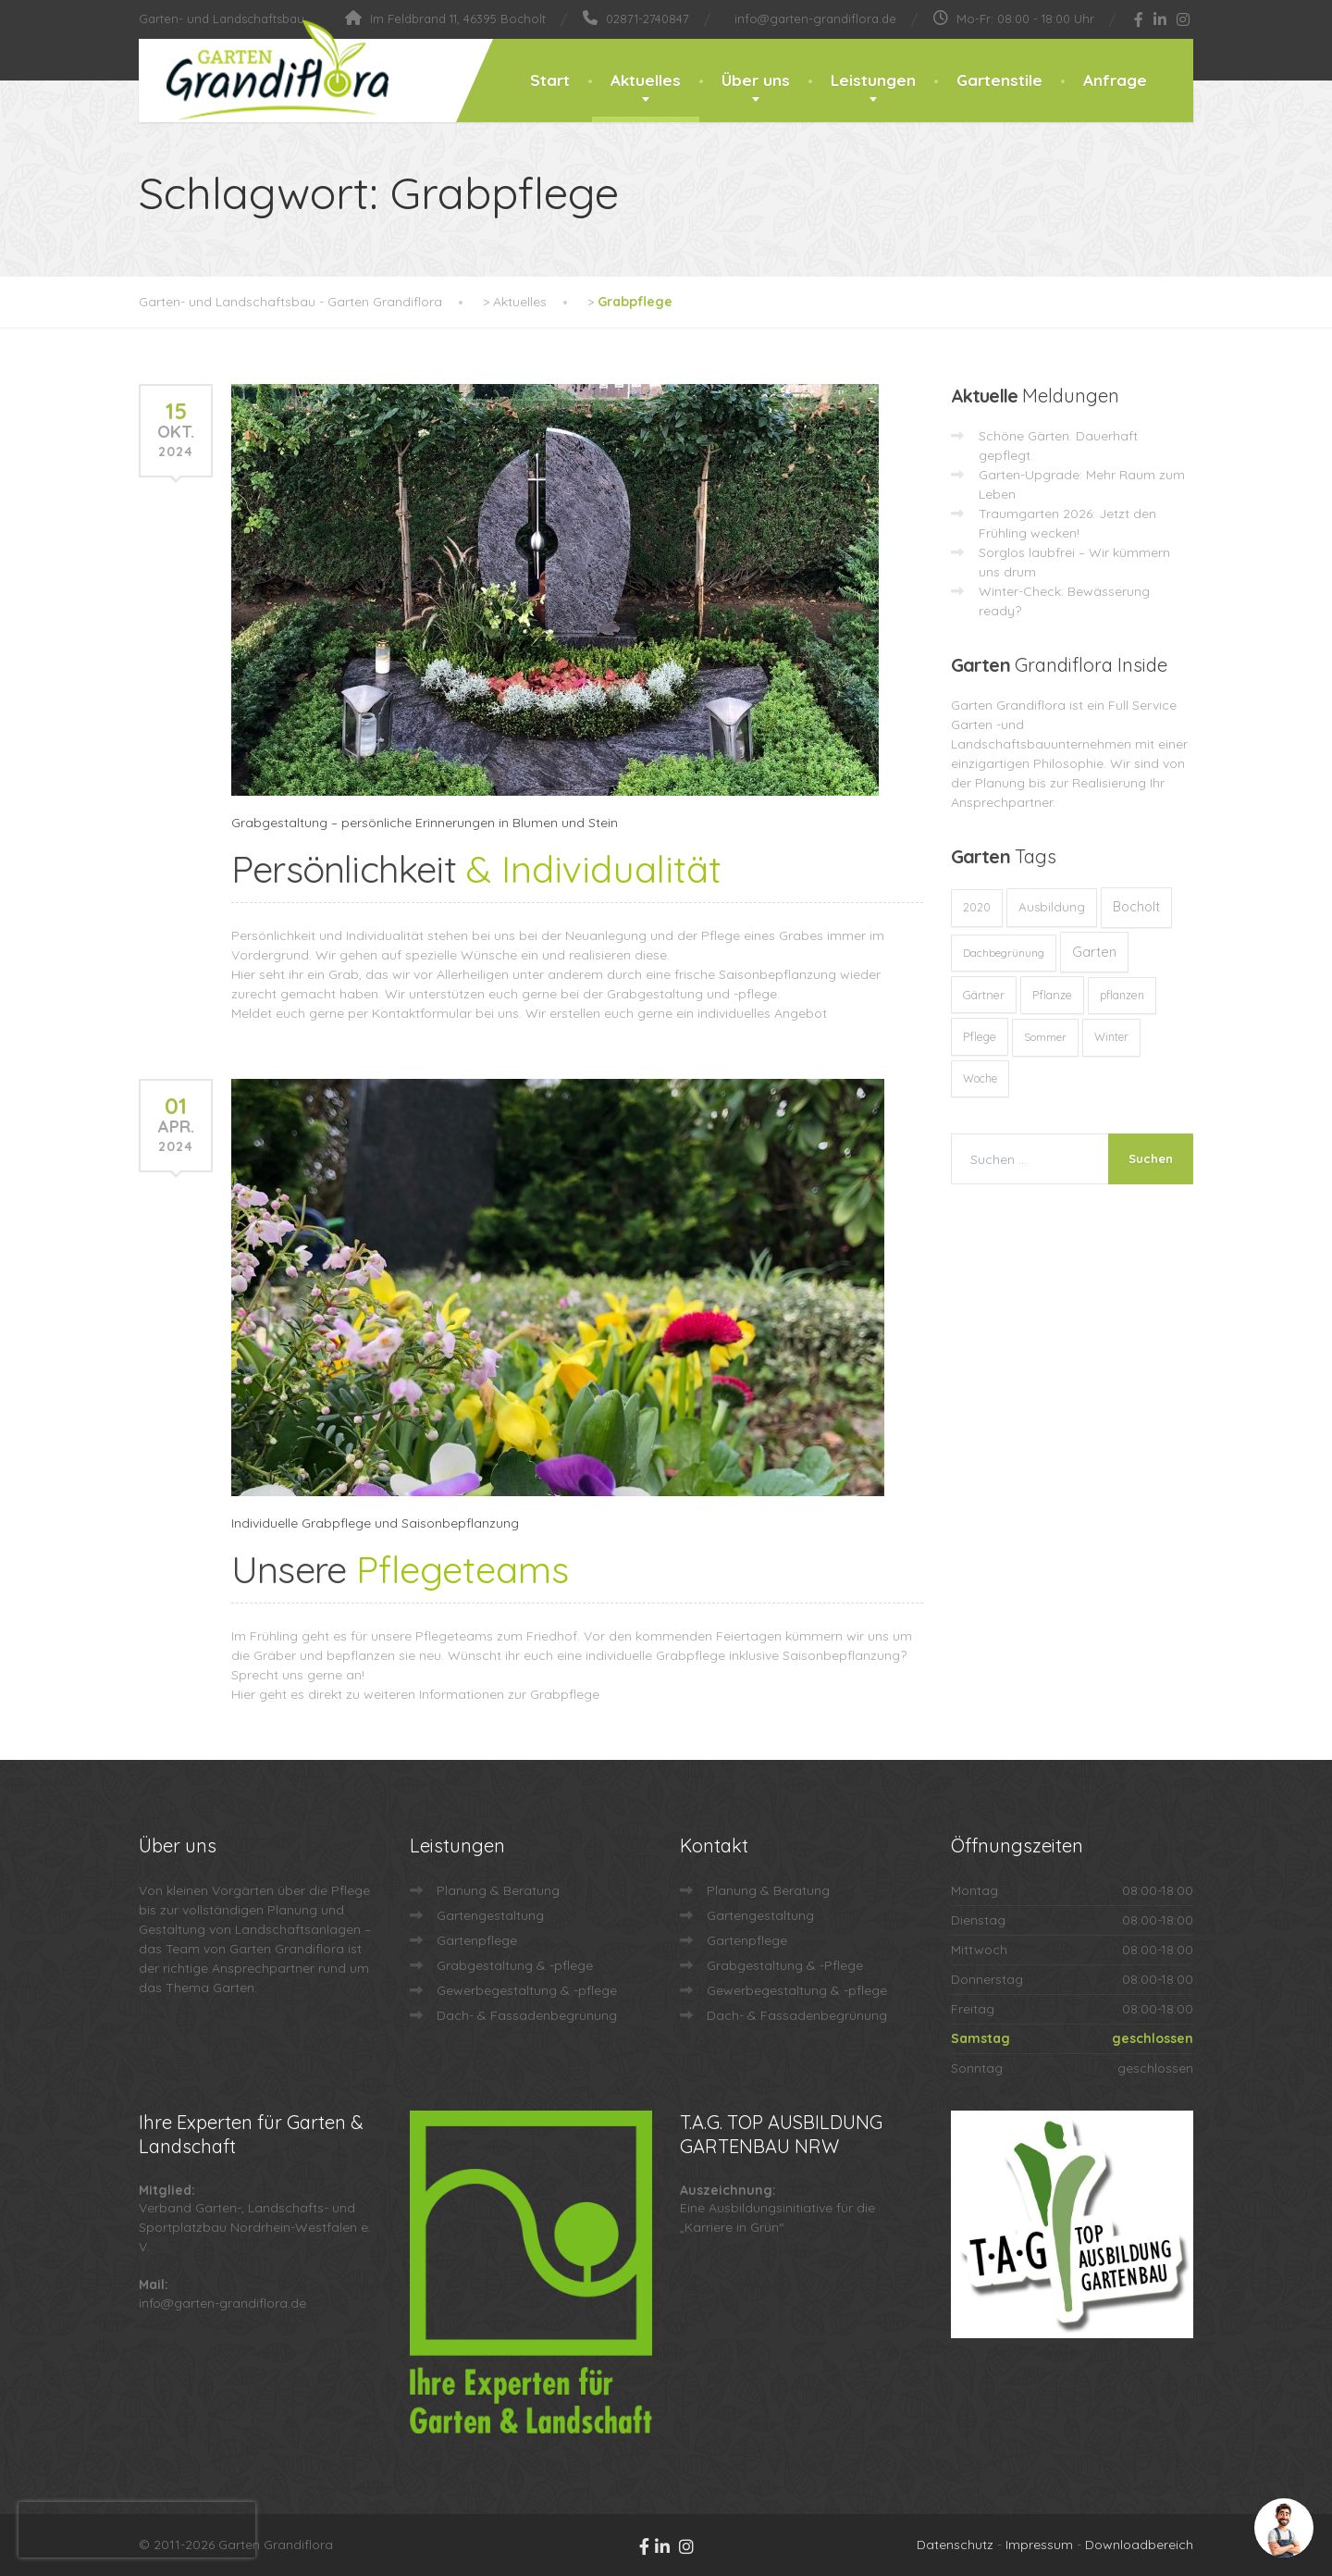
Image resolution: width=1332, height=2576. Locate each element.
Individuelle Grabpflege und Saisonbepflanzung (375, 1523)
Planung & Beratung (498, 1890)
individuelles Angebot (762, 1013)
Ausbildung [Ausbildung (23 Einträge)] (1051, 906)
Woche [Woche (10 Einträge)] (980, 1078)
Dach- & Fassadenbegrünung (527, 2015)
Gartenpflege (477, 1940)
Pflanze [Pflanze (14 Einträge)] (1052, 994)
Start (550, 80)
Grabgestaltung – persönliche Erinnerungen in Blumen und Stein (424, 822)
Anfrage (1115, 80)
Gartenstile (999, 80)
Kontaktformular (422, 1013)
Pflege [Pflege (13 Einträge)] (979, 1036)
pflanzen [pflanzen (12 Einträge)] (1122, 995)
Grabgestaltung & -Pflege (785, 1965)
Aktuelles (645, 80)
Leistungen (873, 80)
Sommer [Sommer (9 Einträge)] (1045, 1037)
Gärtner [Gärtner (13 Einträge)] (984, 994)
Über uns (756, 80)
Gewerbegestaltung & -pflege (527, 1990)
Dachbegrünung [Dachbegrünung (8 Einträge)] (1003, 953)
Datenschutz (955, 2544)
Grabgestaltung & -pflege (515, 1965)
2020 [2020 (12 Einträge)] (977, 907)
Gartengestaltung (490, 1915)
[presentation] (136, 2529)
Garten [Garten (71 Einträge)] (1094, 951)
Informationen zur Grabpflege (509, 1694)
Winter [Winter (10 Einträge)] (1111, 1037)
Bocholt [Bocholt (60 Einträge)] (1136, 906)
